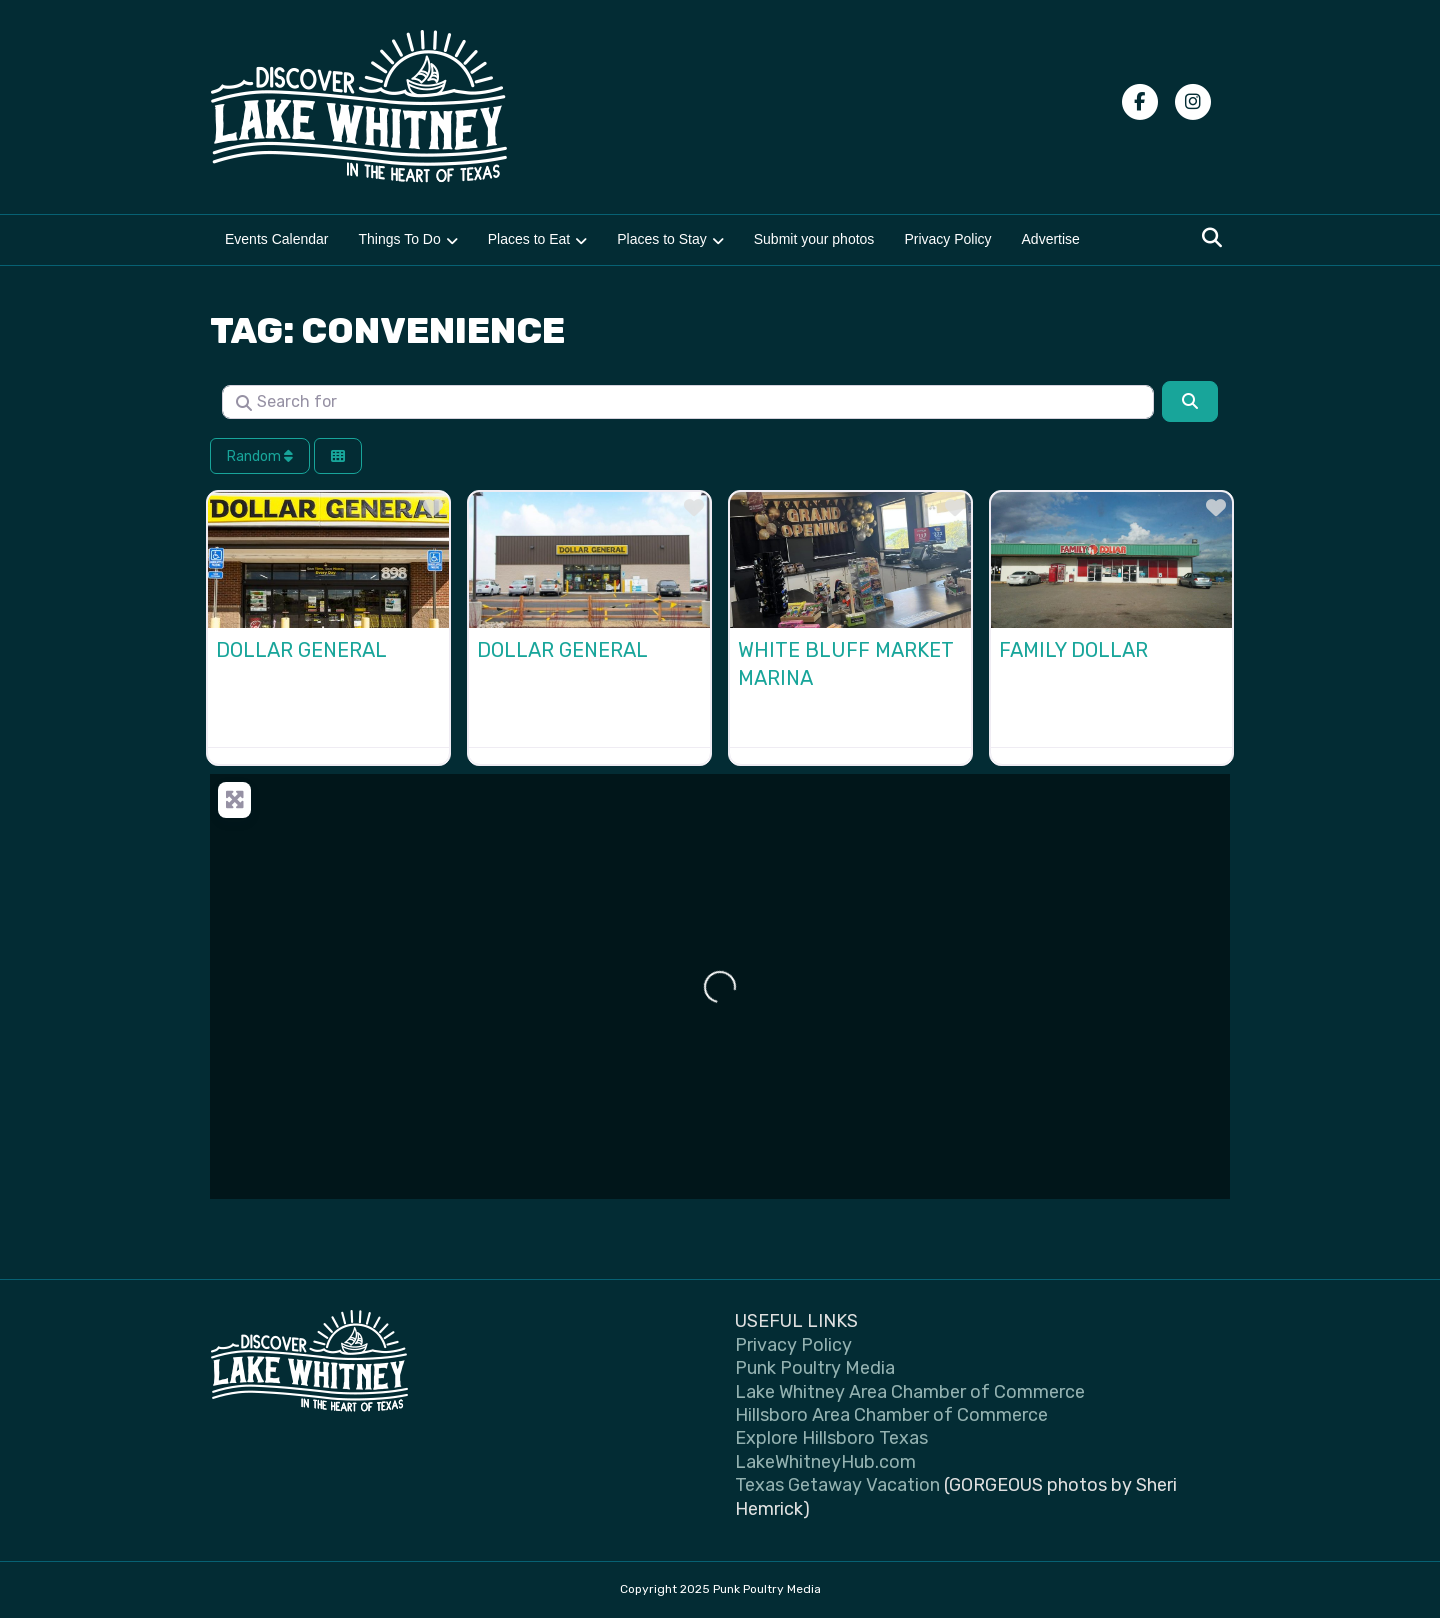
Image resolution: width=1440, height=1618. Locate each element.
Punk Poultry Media (815, 1368)
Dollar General (301, 650)
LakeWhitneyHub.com (825, 1462)
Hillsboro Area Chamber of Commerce (891, 1415)
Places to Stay (662, 239)
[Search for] (688, 402)
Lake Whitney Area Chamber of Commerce (910, 1392)
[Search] (1212, 238)
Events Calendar (277, 239)
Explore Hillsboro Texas (831, 1438)
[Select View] (338, 456)
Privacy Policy (947, 239)
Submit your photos (814, 239)
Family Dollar (1073, 650)
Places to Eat (529, 239)
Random (260, 456)
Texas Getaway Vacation (837, 1485)
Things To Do (400, 239)
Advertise (1051, 239)
